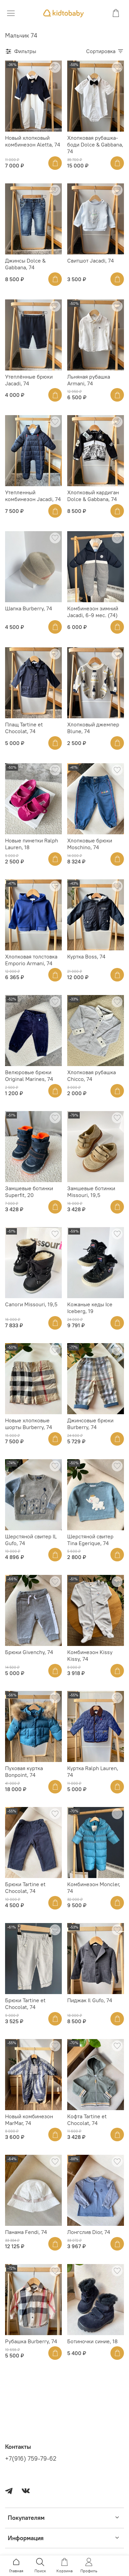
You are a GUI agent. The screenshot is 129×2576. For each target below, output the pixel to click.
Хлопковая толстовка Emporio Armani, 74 (31, 960)
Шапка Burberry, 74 (28, 608)
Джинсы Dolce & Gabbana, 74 (25, 264)
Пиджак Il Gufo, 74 (89, 2000)
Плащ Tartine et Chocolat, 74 (24, 728)
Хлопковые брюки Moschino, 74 (89, 844)
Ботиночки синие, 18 (92, 2341)
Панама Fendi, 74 (26, 2232)
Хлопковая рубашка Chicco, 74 (91, 1075)
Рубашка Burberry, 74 (31, 2341)
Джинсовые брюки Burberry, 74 (90, 1423)
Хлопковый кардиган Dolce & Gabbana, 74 (93, 495)
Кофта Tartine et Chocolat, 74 (87, 2119)
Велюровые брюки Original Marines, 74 (29, 1075)
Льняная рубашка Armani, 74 (88, 380)
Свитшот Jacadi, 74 (90, 260)
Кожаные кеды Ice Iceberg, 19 (89, 1307)
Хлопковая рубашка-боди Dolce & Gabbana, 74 (95, 144)
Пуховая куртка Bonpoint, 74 (24, 1771)
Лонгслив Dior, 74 (88, 2232)
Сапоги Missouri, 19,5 (31, 1304)
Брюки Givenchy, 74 (29, 1652)
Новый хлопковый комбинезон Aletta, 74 (32, 141)
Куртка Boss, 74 (86, 956)
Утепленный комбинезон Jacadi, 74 (33, 495)
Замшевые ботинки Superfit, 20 (29, 1191)
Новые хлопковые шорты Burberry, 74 (28, 1423)
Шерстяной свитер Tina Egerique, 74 (90, 1539)
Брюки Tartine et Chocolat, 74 (25, 1887)
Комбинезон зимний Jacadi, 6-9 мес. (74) (92, 611)
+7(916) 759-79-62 (30, 2458)
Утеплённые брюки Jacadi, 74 (29, 380)
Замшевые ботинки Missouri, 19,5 (91, 1191)
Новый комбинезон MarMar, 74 (29, 2119)
